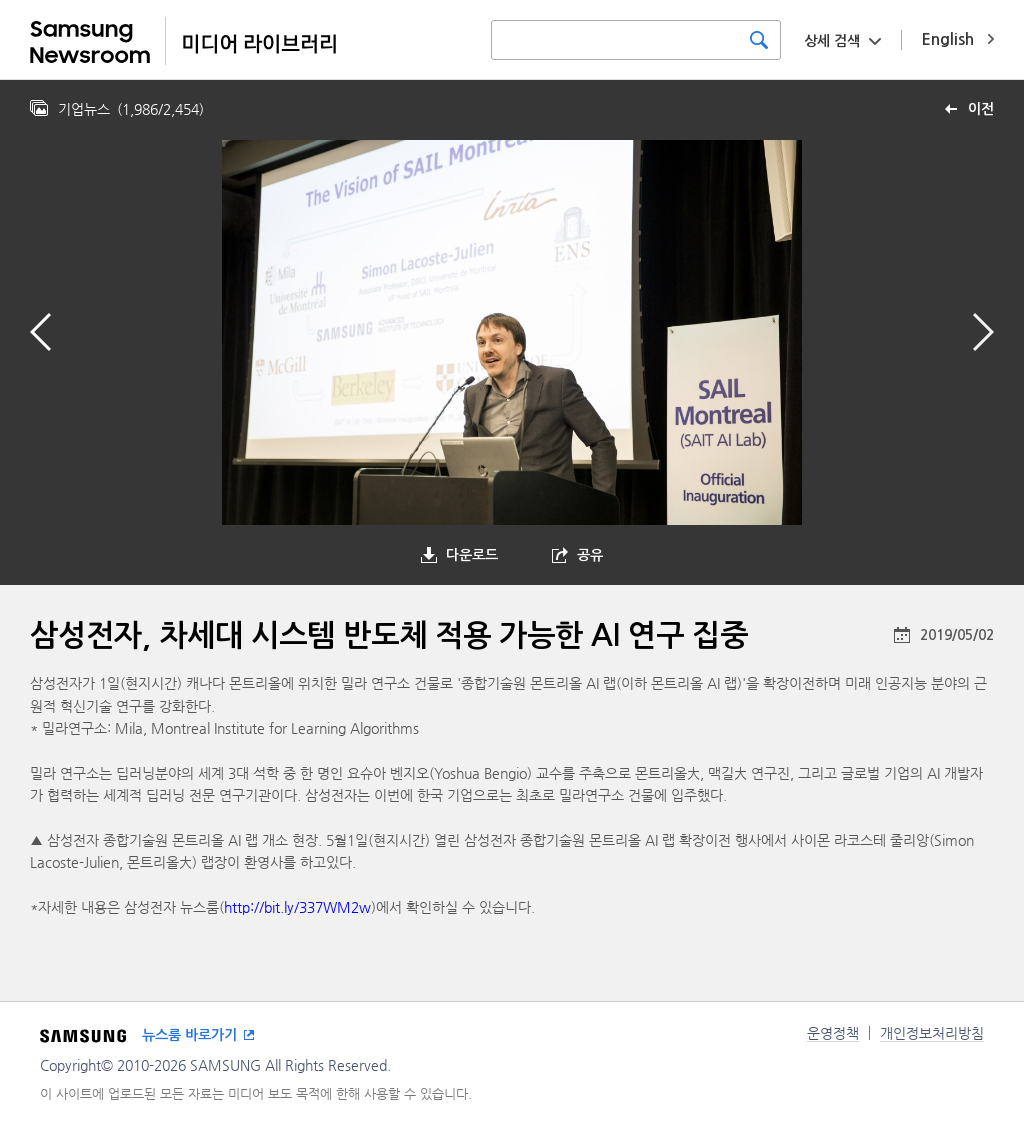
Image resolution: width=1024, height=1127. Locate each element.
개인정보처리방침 (932, 1033)
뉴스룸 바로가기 (189, 1035)
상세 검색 (832, 41)
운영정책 (833, 1033)
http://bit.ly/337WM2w (297, 907)
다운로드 (472, 555)
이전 (981, 109)
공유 (590, 555)
